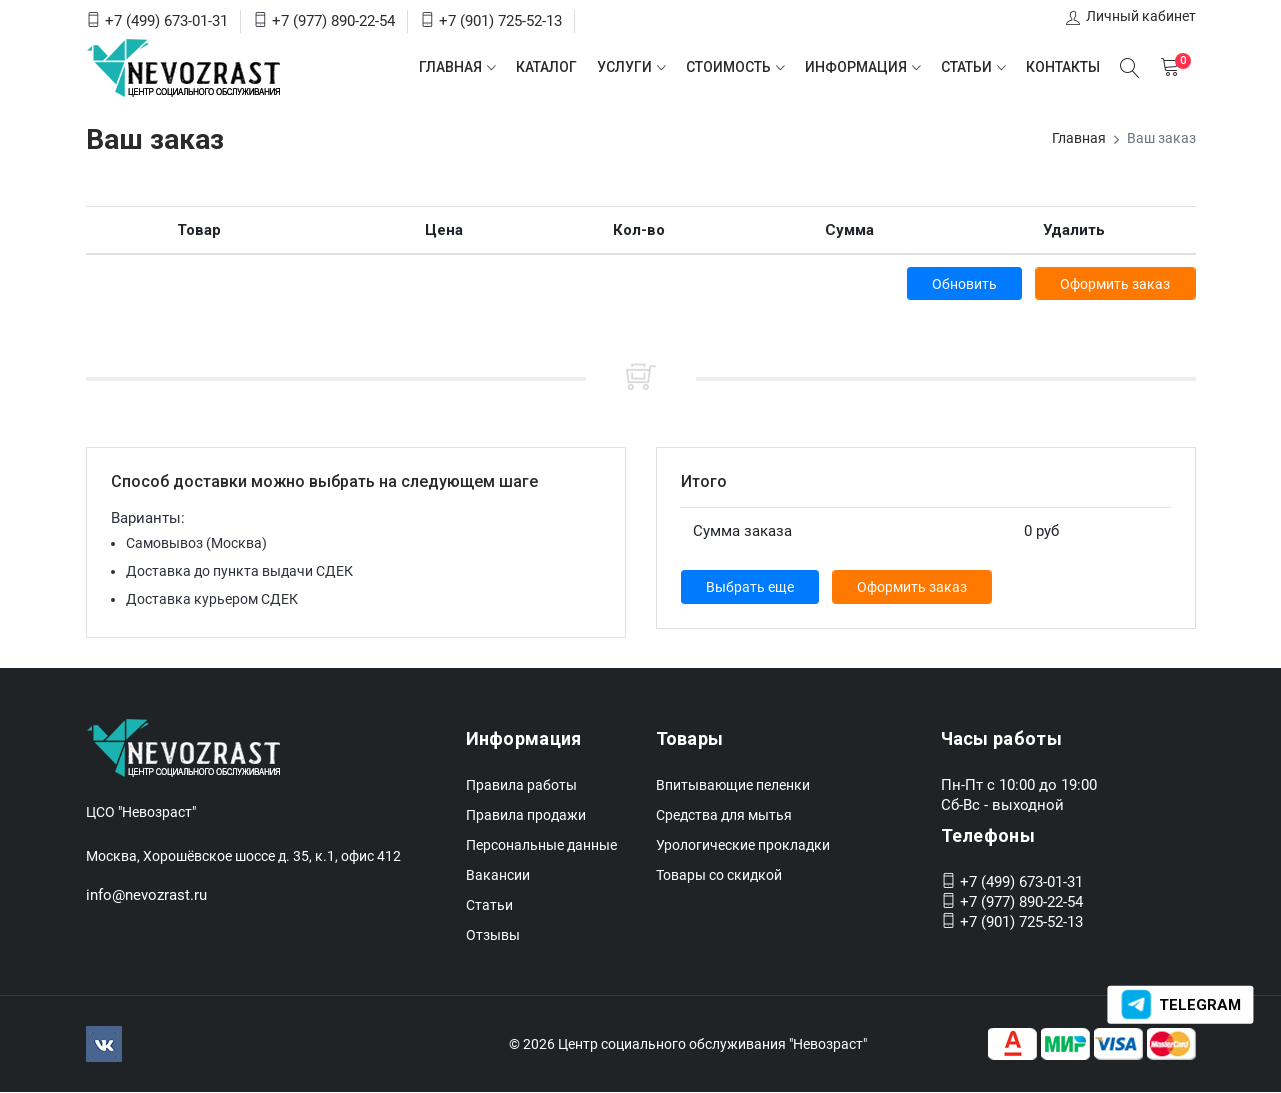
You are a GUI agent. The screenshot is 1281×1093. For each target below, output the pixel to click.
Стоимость (728, 67)
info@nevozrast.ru (146, 896)
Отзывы (493, 936)
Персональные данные (541, 846)
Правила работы (521, 786)
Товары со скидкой (719, 876)
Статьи (966, 67)
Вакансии (498, 876)
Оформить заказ (1115, 284)
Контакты (1063, 67)
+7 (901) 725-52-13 (500, 21)
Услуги (624, 67)
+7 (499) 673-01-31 (166, 21)
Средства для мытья (724, 816)
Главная (450, 67)
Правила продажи (526, 816)
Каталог (546, 67)
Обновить (961, 284)
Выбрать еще (751, 588)
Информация (856, 67)
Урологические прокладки (743, 846)
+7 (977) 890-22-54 (333, 21)
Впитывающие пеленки (733, 786)
